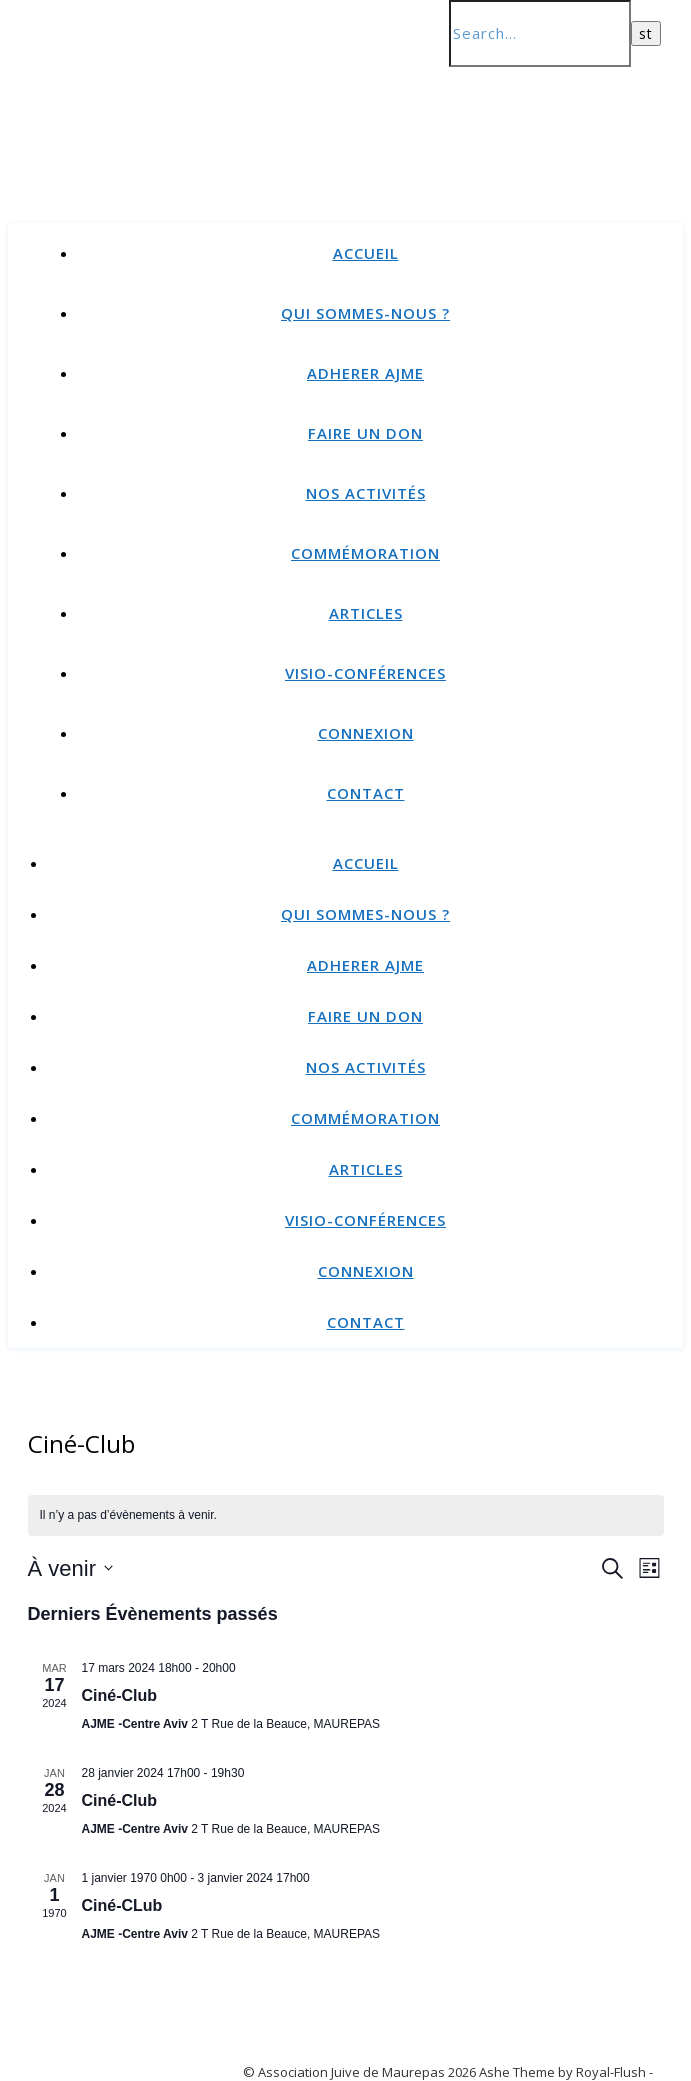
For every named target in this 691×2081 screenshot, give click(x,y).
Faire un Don (365, 433)
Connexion (366, 733)
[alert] (346, 1515)
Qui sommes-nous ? (365, 313)
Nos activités (366, 493)
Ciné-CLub (122, 1905)
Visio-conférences (365, 673)
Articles (366, 613)
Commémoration (365, 553)
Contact (366, 793)
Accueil (366, 253)
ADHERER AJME (365, 373)
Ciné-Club (120, 1695)
